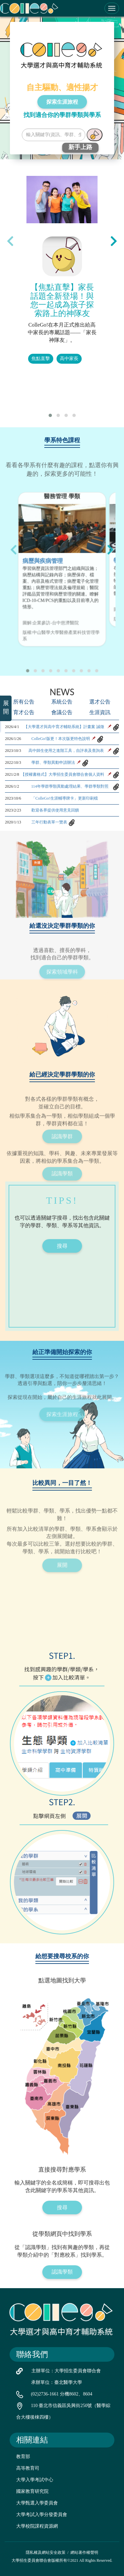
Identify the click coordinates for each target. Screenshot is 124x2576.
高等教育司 (27, 2468)
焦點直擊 (40, 358)
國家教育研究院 (32, 2491)
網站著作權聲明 (84, 2552)
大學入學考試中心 (34, 2479)
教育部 (23, 2456)
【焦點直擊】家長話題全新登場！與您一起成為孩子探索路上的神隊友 (62, 300)
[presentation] (10, 241)
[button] (50, 415)
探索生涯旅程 (62, 102)
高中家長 (69, 358)
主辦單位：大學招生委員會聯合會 (66, 2370)
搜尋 (62, 1246)
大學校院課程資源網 (37, 2526)
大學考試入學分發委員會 (41, 2514)
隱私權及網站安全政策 (45, 2552)
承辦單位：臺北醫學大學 (56, 2382)
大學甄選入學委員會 (37, 2502)
